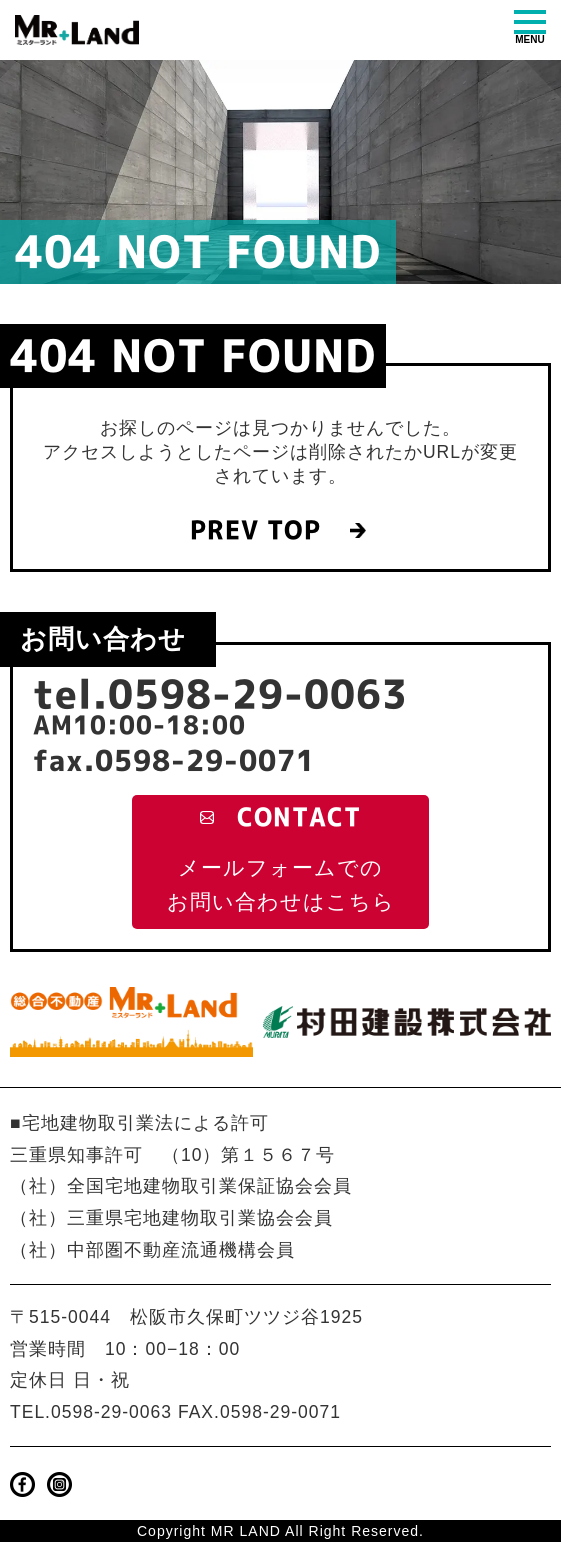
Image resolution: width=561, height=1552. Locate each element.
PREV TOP (252, 532)
